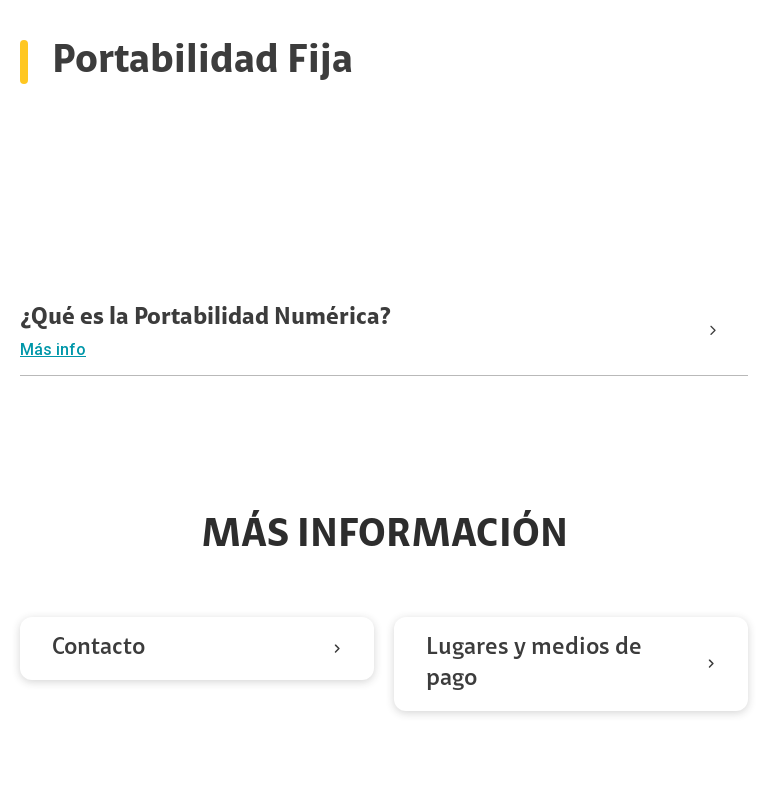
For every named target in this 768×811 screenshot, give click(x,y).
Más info (53, 349)
